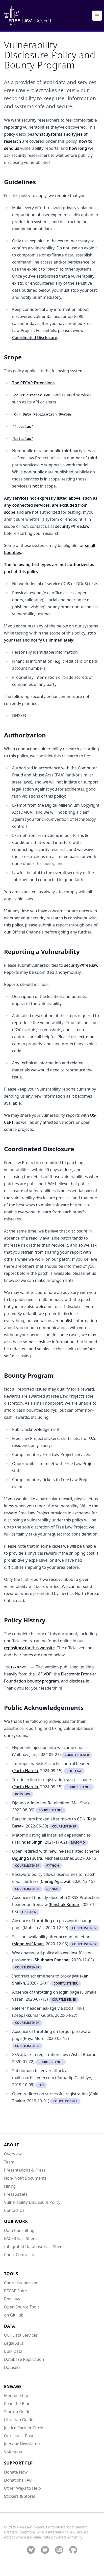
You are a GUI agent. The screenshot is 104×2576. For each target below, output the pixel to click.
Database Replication (24, 2359)
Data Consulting (19, 2230)
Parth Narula (25, 1770)
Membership (16, 2395)
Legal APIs (14, 2343)
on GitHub (13, 2315)
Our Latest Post (18, 2436)
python (52, 1866)
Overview (13, 2154)
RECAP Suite (15, 2291)
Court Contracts (19, 2254)
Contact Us (14, 2210)
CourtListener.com (21, 2283)
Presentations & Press (24, 2170)
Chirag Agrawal (55, 1881)
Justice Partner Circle (23, 2428)
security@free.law (72, 526)
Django (52, 1889)
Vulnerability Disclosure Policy (32, 2202)
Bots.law (74, 1771)
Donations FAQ (18, 2480)
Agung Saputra (27, 1858)
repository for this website (29, 1648)
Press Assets (16, 2194)
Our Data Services (21, 2335)
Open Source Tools (21, 2307)
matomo (78, 1843)
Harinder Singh (27, 1842)
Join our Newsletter (22, 2444)
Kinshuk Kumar (65, 1904)
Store (29, 2496)
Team (9, 2162)
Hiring (10, 2186)
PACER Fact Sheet (20, 2238)
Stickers (11, 2496)
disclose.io (79, 1681)
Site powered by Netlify (63, 2537)
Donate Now (16, 2472)
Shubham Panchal (52, 1960)
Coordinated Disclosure (34, 337)
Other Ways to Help (22, 2488)
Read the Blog (17, 2403)
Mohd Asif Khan (28, 1944)
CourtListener (77, 1755)
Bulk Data (13, 2351)
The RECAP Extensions (33, 383)
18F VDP (43, 1674)
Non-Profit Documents (25, 2178)
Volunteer (13, 2452)
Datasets (12, 2367)
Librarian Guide (18, 2419)
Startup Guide (17, 2411)
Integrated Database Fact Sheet (34, 2246)
